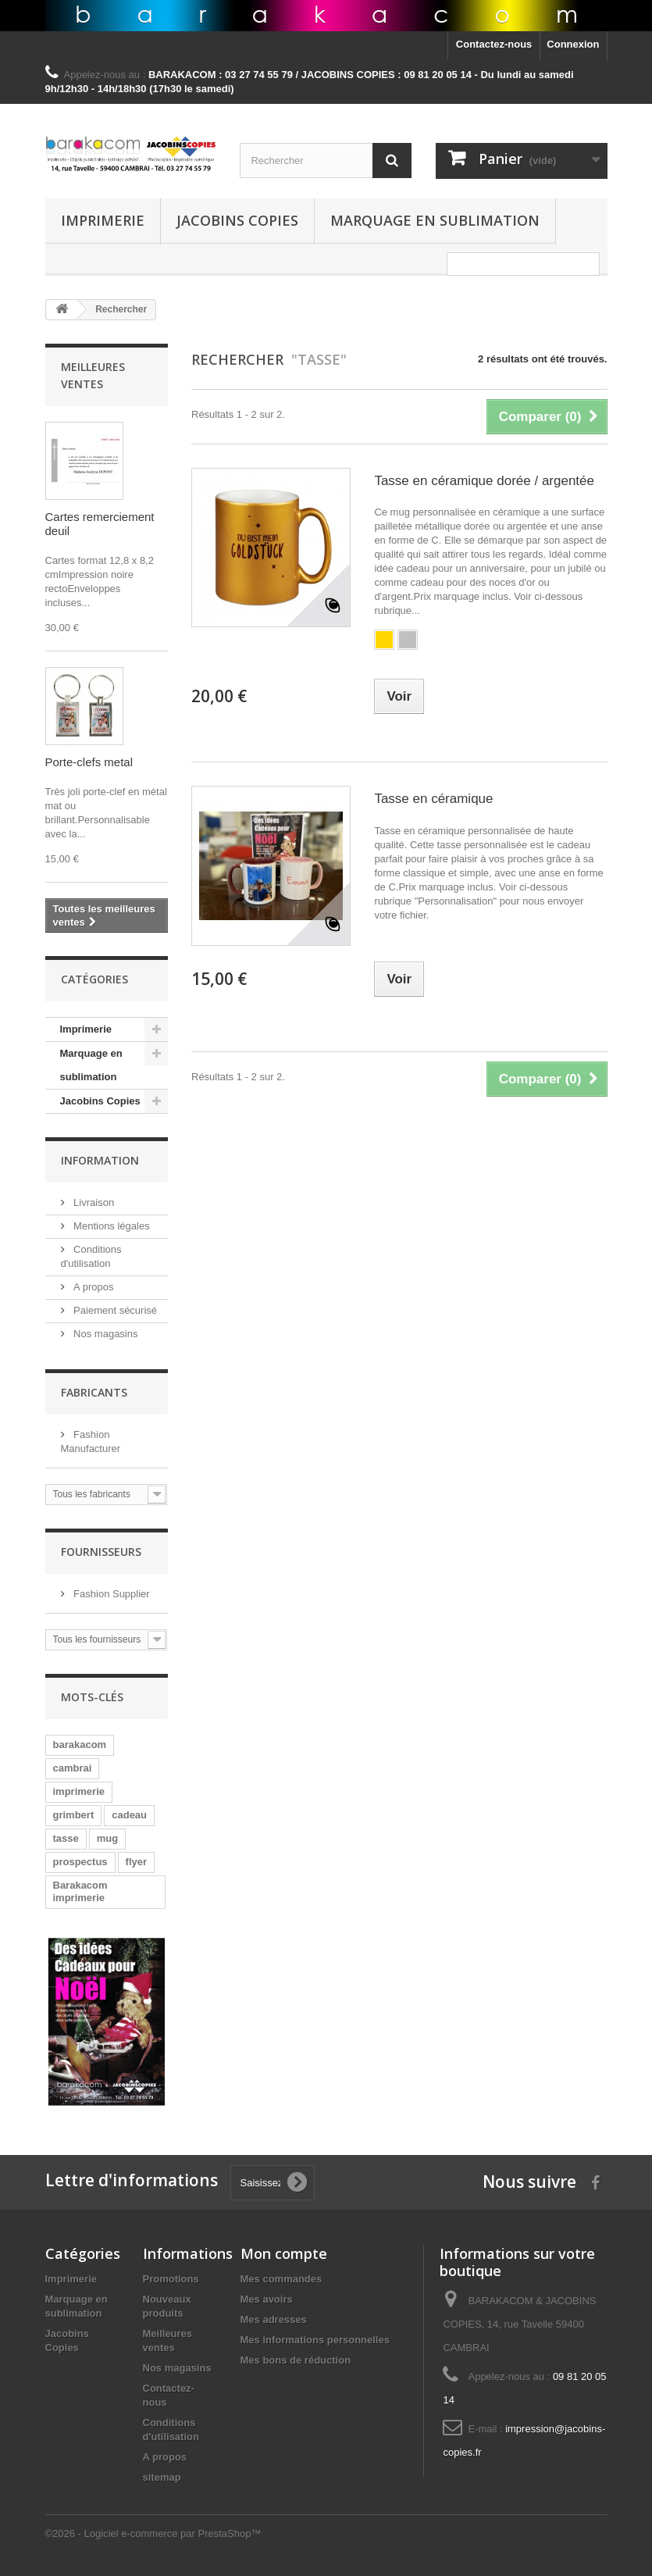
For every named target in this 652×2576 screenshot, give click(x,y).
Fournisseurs (101, 1551)
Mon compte (283, 2253)
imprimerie (79, 1791)
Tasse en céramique (433, 798)
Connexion (573, 44)
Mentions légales (110, 1226)
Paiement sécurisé (114, 1310)
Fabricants (94, 1392)
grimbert (73, 1815)
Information (100, 1160)
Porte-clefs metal (89, 762)
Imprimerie (102, 220)
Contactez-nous (494, 44)
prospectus (80, 1862)
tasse (66, 1838)
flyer (136, 1862)
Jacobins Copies (237, 220)
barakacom (80, 1744)
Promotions (171, 2279)
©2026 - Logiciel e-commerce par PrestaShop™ (153, 2533)
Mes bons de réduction (295, 2360)
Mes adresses (273, 2319)
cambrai (72, 1768)
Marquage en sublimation (435, 220)
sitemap (162, 2477)
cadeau (129, 1815)
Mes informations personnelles (315, 2340)
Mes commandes (281, 2279)
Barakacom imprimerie (80, 1891)
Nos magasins (104, 1334)
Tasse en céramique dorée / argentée (484, 480)
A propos (92, 1287)
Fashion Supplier (110, 1594)
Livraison (93, 1202)
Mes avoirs (266, 2299)
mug (107, 1838)
